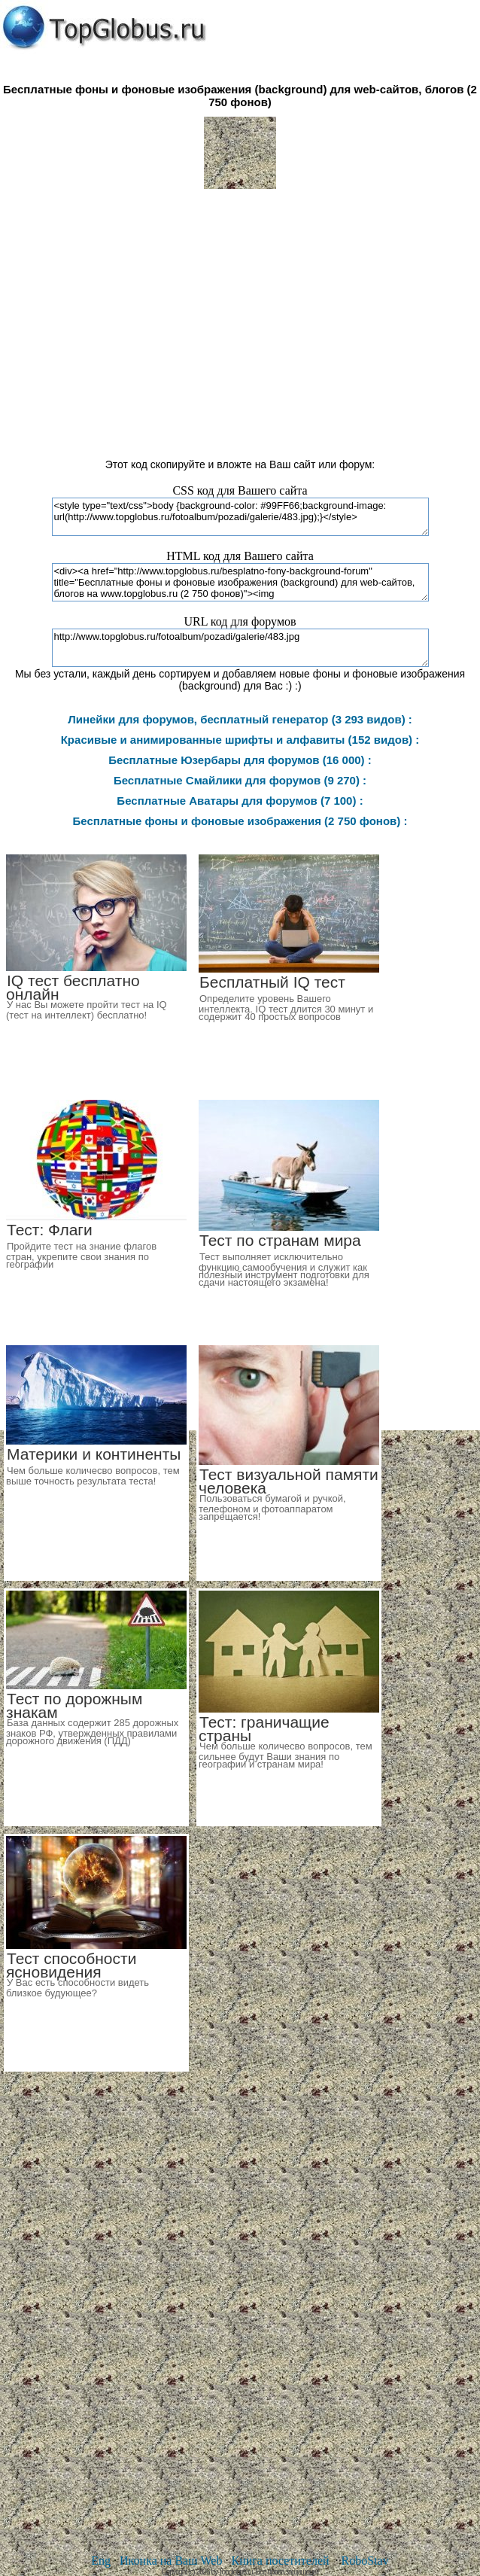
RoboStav (365, 2560)
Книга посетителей (280, 2560)
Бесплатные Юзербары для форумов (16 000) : (240, 760)
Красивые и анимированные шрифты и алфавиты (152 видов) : (240, 739)
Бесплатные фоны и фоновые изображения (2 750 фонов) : (240, 821)
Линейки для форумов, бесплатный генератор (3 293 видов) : (240, 719)
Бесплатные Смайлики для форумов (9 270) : (240, 780)
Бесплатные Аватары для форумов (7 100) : (240, 800)
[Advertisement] (240, 317)
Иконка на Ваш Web (171, 2560)
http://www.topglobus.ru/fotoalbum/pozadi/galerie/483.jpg (240, 648)
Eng (101, 2560)
